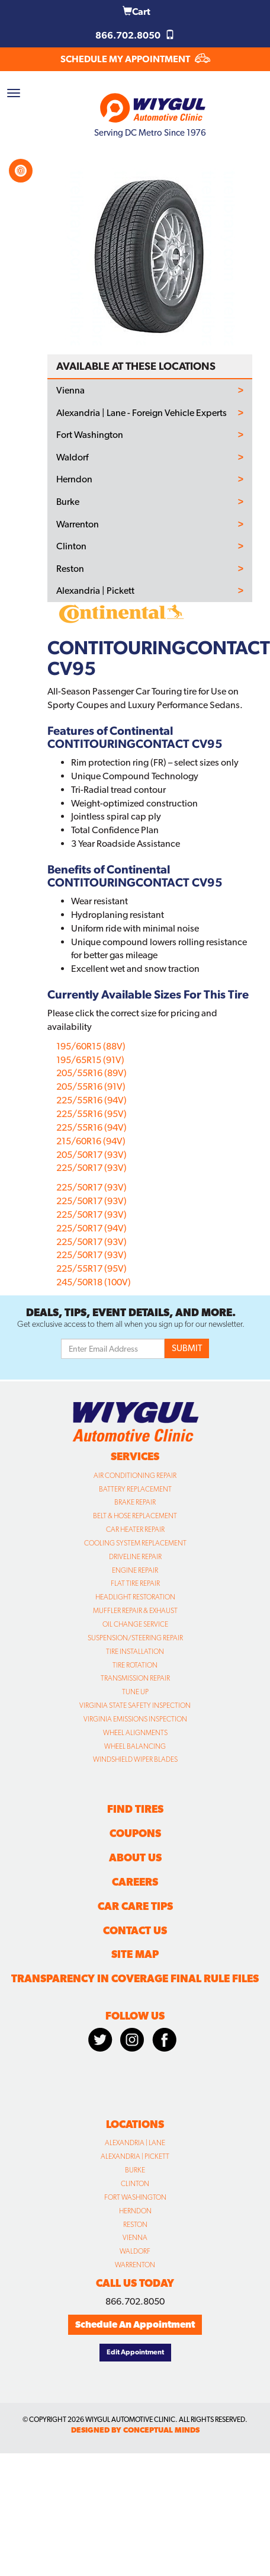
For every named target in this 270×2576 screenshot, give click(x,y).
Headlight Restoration (135, 1597)
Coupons (135, 1833)
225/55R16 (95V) (91, 1113)
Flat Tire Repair (135, 1583)
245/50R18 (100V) (93, 1282)
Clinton (71, 546)
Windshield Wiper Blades (135, 1759)
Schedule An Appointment (135, 2324)
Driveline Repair (135, 1557)
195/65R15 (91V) (90, 1059)
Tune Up (135, 1692)
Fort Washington (89, 435)
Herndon (74, 479)
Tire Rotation (135, 1665)
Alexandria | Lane (135, 2143)
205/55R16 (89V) (91, 1073)
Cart (136, 11)
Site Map (135, 1954)
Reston (70, 569)
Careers (135, 1882)
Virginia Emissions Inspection (135, 1719)
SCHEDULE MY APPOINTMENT (135, 59)
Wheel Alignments (135, 1733)
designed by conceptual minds (135, 2429)
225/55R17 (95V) (91, 1268)
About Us (135, 1857)
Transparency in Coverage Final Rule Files (135, 1978)
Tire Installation (135, 1651)
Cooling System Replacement (135, 1543)
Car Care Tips (135, 1906)
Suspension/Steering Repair (135, 1638)
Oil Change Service (135, 1624)
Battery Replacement (135, 1489)
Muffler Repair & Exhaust (135, 1611)
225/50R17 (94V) (91, 1228)
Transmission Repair (135, 1678)
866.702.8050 (135, 35)
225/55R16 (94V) (91, 1100)
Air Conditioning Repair (135, 1475)
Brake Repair (135, 1502)
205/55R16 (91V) (91, 1086)
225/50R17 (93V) (91, 1167)
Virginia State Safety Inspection (135, 1705)
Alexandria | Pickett (95, 590)
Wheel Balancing (135, 1746)
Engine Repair (135, 1570)
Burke (67, 502)
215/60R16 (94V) (91, 1141)
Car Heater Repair (135, 1529)
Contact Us (135, 1930)
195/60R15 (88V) (91, 1046)
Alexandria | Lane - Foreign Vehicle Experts (141, 413)
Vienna (70, 390)
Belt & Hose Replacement (135, 1516)
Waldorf (72, 457)
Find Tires (135, 1809)
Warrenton (77, 524)
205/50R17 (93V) (91, 1154)
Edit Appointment (135, 2352)
